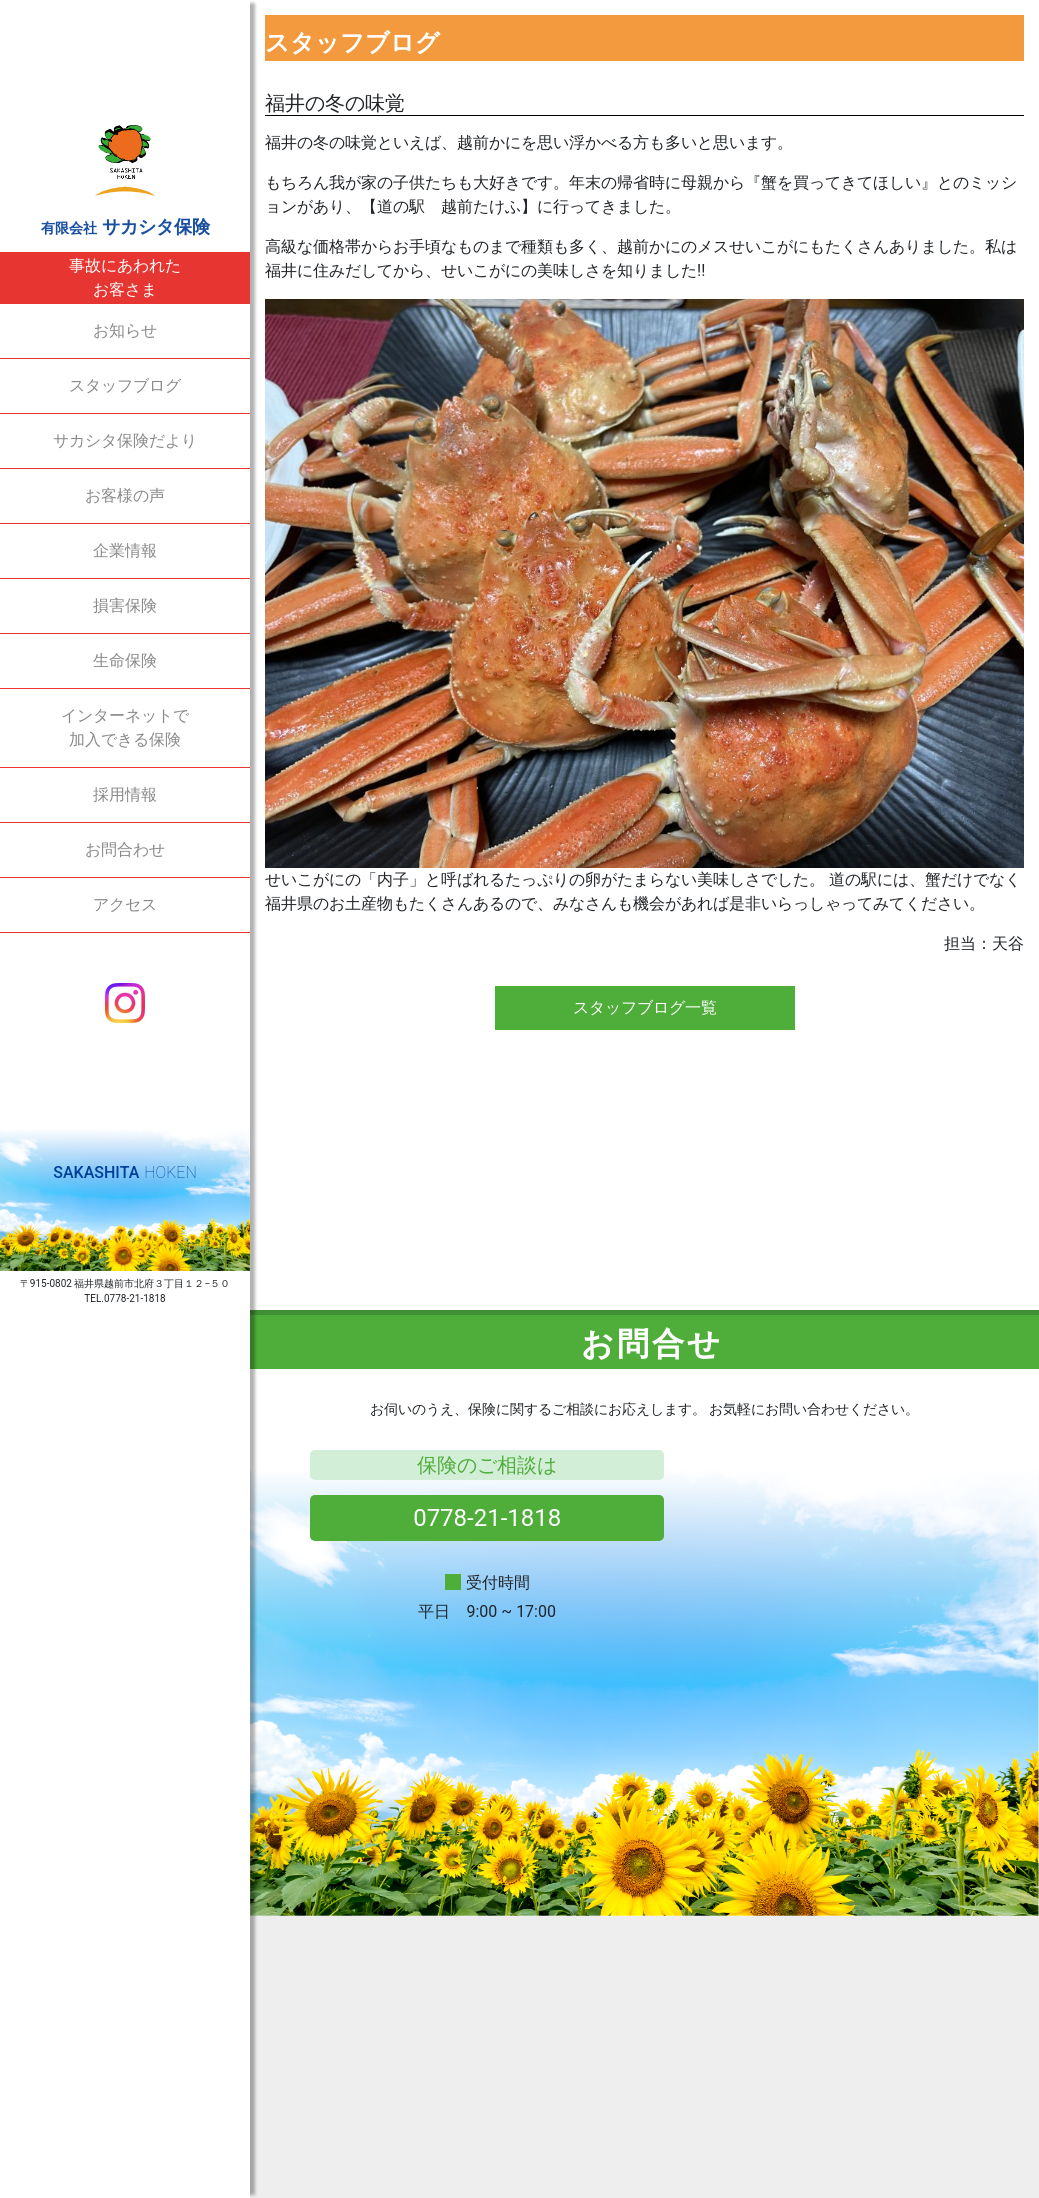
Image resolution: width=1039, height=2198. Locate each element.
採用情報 (125, 794)
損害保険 (125, 605)
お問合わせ (125, 849)
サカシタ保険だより (125, 440)
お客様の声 (125, 495)
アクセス (125, 904)
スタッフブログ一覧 (645, 1007)
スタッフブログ (125, 385)
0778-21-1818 (487, 1518)
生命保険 (125, 660)
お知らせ (125, 330)
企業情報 (125, 550)
